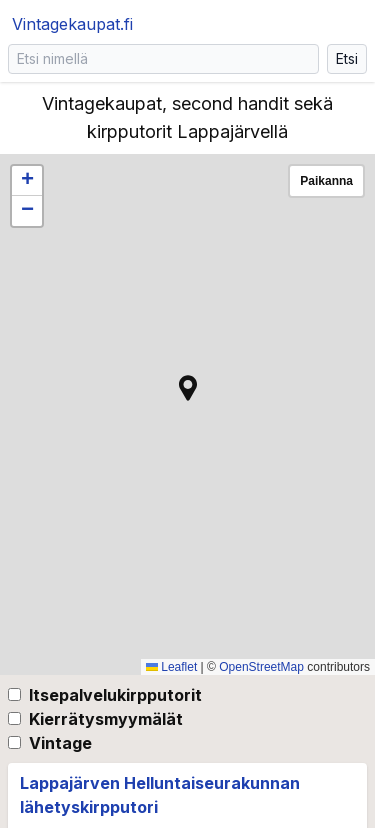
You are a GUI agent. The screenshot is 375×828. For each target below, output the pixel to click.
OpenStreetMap (261, 667)
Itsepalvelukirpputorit (115, 695)
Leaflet (171, 667)
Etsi (347, 58)
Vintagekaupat (72, 24)
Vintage (60, 743)
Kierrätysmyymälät (106, 719)
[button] (188, 388)
